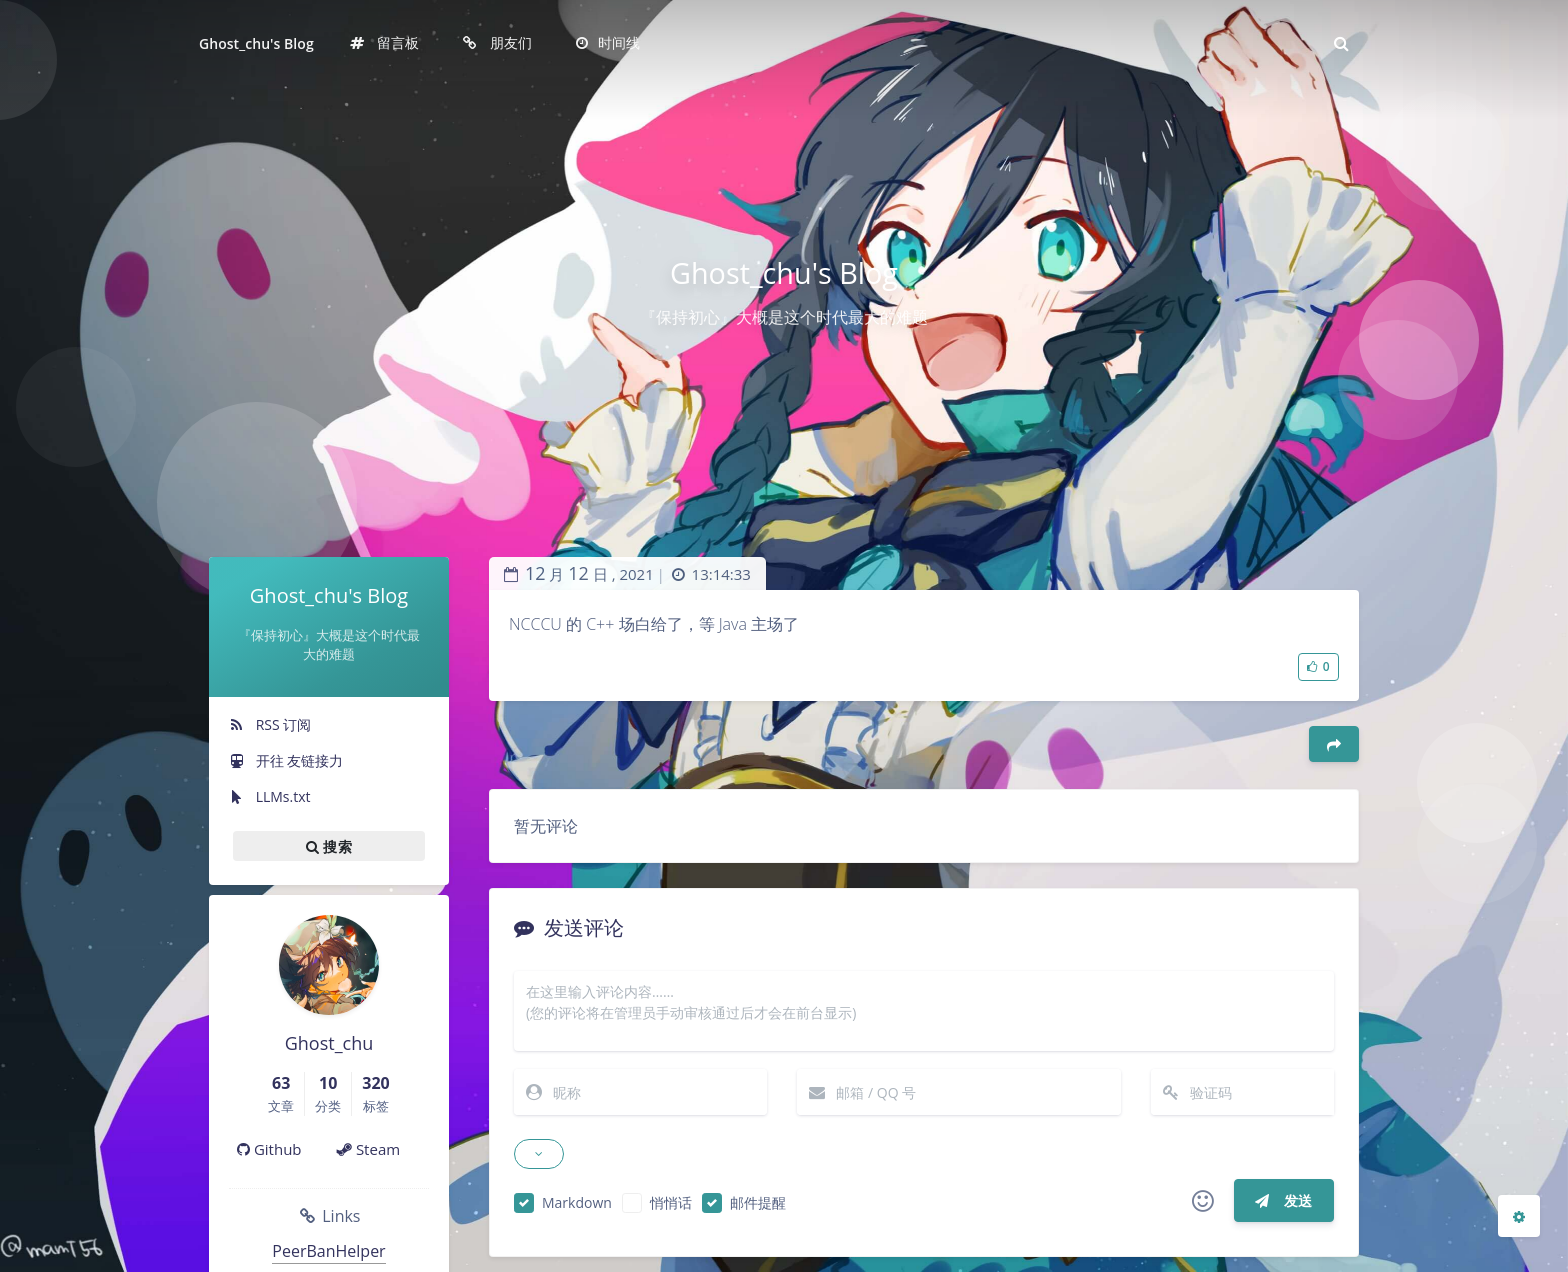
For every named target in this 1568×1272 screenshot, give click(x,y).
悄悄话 (671, 1202)
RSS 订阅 (270, 724)
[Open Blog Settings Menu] (1519, 1216)
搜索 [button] (329, 846)
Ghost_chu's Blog (256, 43)
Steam (368, 1149)
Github (269, 1149)
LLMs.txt (270, 796)
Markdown (577, 1202)
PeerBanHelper (328, 1251)
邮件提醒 (758, 1202)
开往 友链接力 (286, 760)
